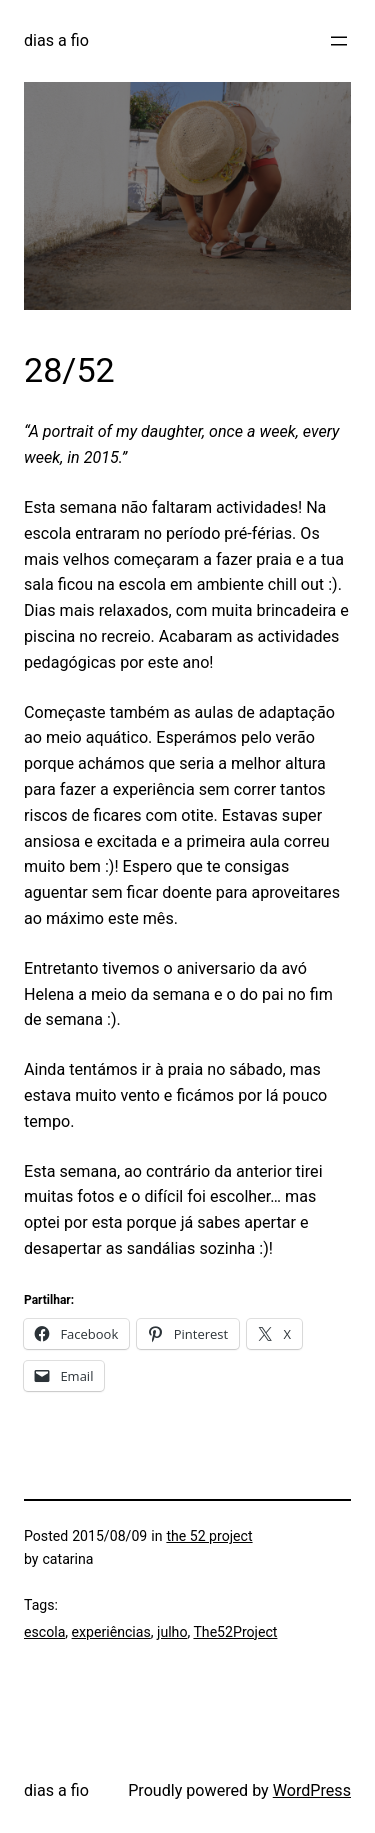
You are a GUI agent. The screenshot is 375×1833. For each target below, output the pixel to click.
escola (44, 1632)
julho (172, 1632)
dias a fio (56, 40)
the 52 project (209, 1536)
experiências (111, 1632)
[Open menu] (339, 41)
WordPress (312, 1790)
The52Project (235, 1632)
